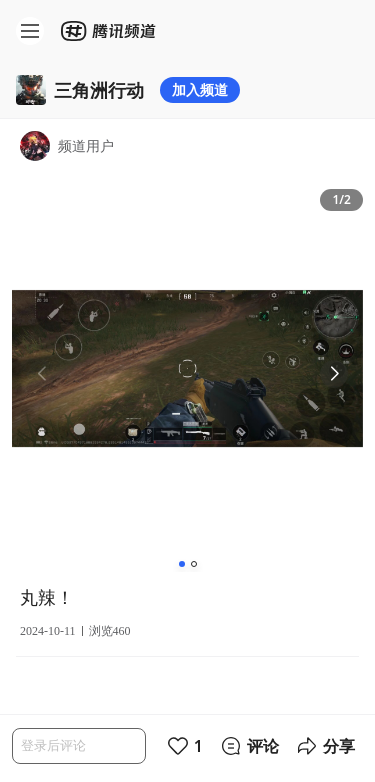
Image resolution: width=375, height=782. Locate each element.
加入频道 (200, 89)
